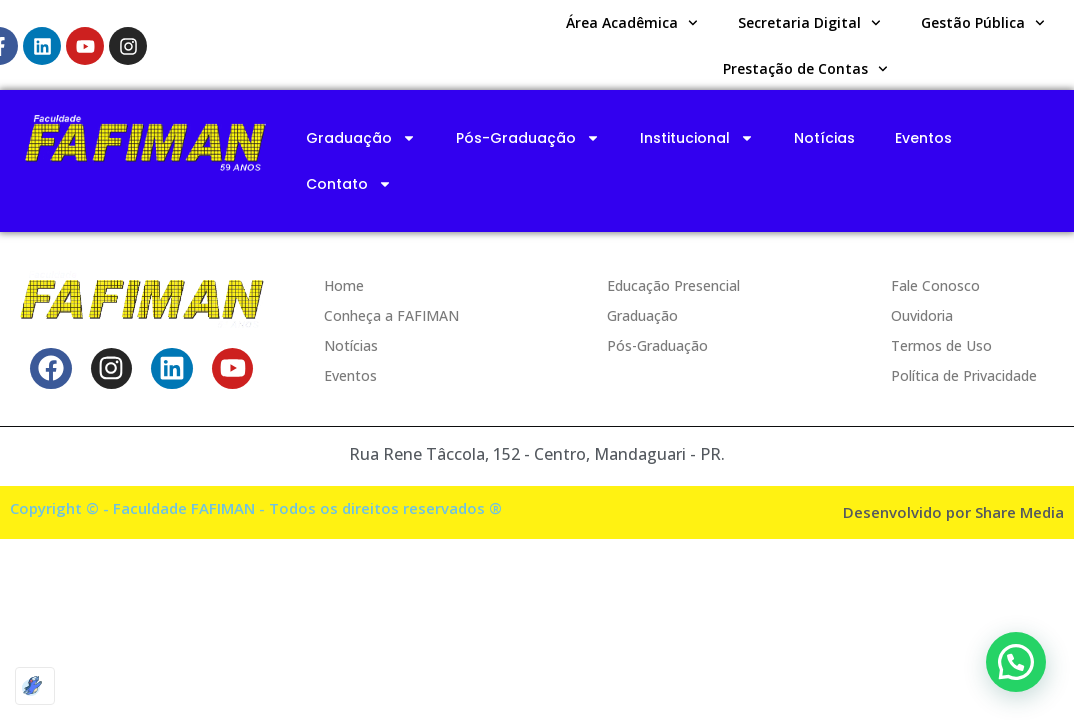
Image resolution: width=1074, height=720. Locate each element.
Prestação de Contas (805, 69)
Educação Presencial (673, 285)
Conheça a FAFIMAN (391, 315)
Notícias (824, 138)
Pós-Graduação (528, 138)
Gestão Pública (983, 23)
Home (344, 285)
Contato (349, 184)
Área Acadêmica (632, 23)
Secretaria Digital (809, 23)
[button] (1016, 662)
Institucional (697, 138)
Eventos (923, 138)
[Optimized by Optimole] (35, 686)
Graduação (361, 138)
